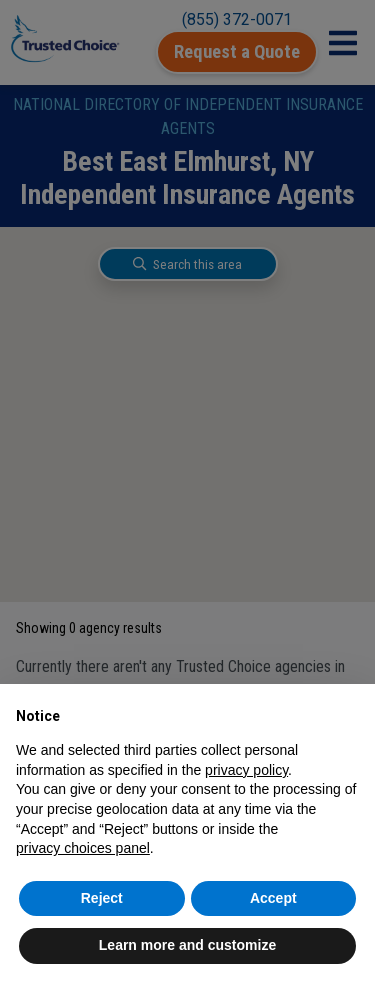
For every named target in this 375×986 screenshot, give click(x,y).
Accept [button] (273, 898)
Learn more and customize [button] (187, 945)
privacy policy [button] (246, 770)
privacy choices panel (83, 848)
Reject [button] (102, 898)
